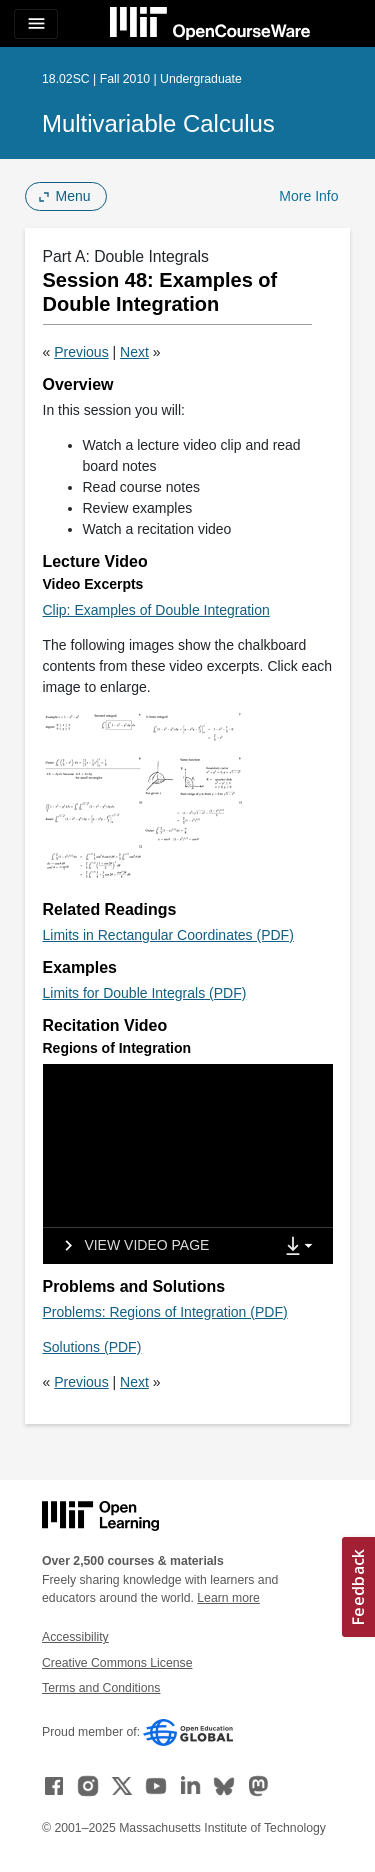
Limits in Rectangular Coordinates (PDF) (168, 935)
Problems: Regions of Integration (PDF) (165, 1312)
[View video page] (130, 1246)
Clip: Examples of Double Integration (156, 610)
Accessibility (75, 1637)
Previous (81, 352)
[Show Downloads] (303, 1247)
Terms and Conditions (101, 1688)
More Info (308, 196)
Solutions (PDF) (92, 1347)
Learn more (228, 1598)
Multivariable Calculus (158, 123)
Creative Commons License (117, 1663)
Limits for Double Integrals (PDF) (145, 993)
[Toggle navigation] (36, 24)
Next (134, 352)
